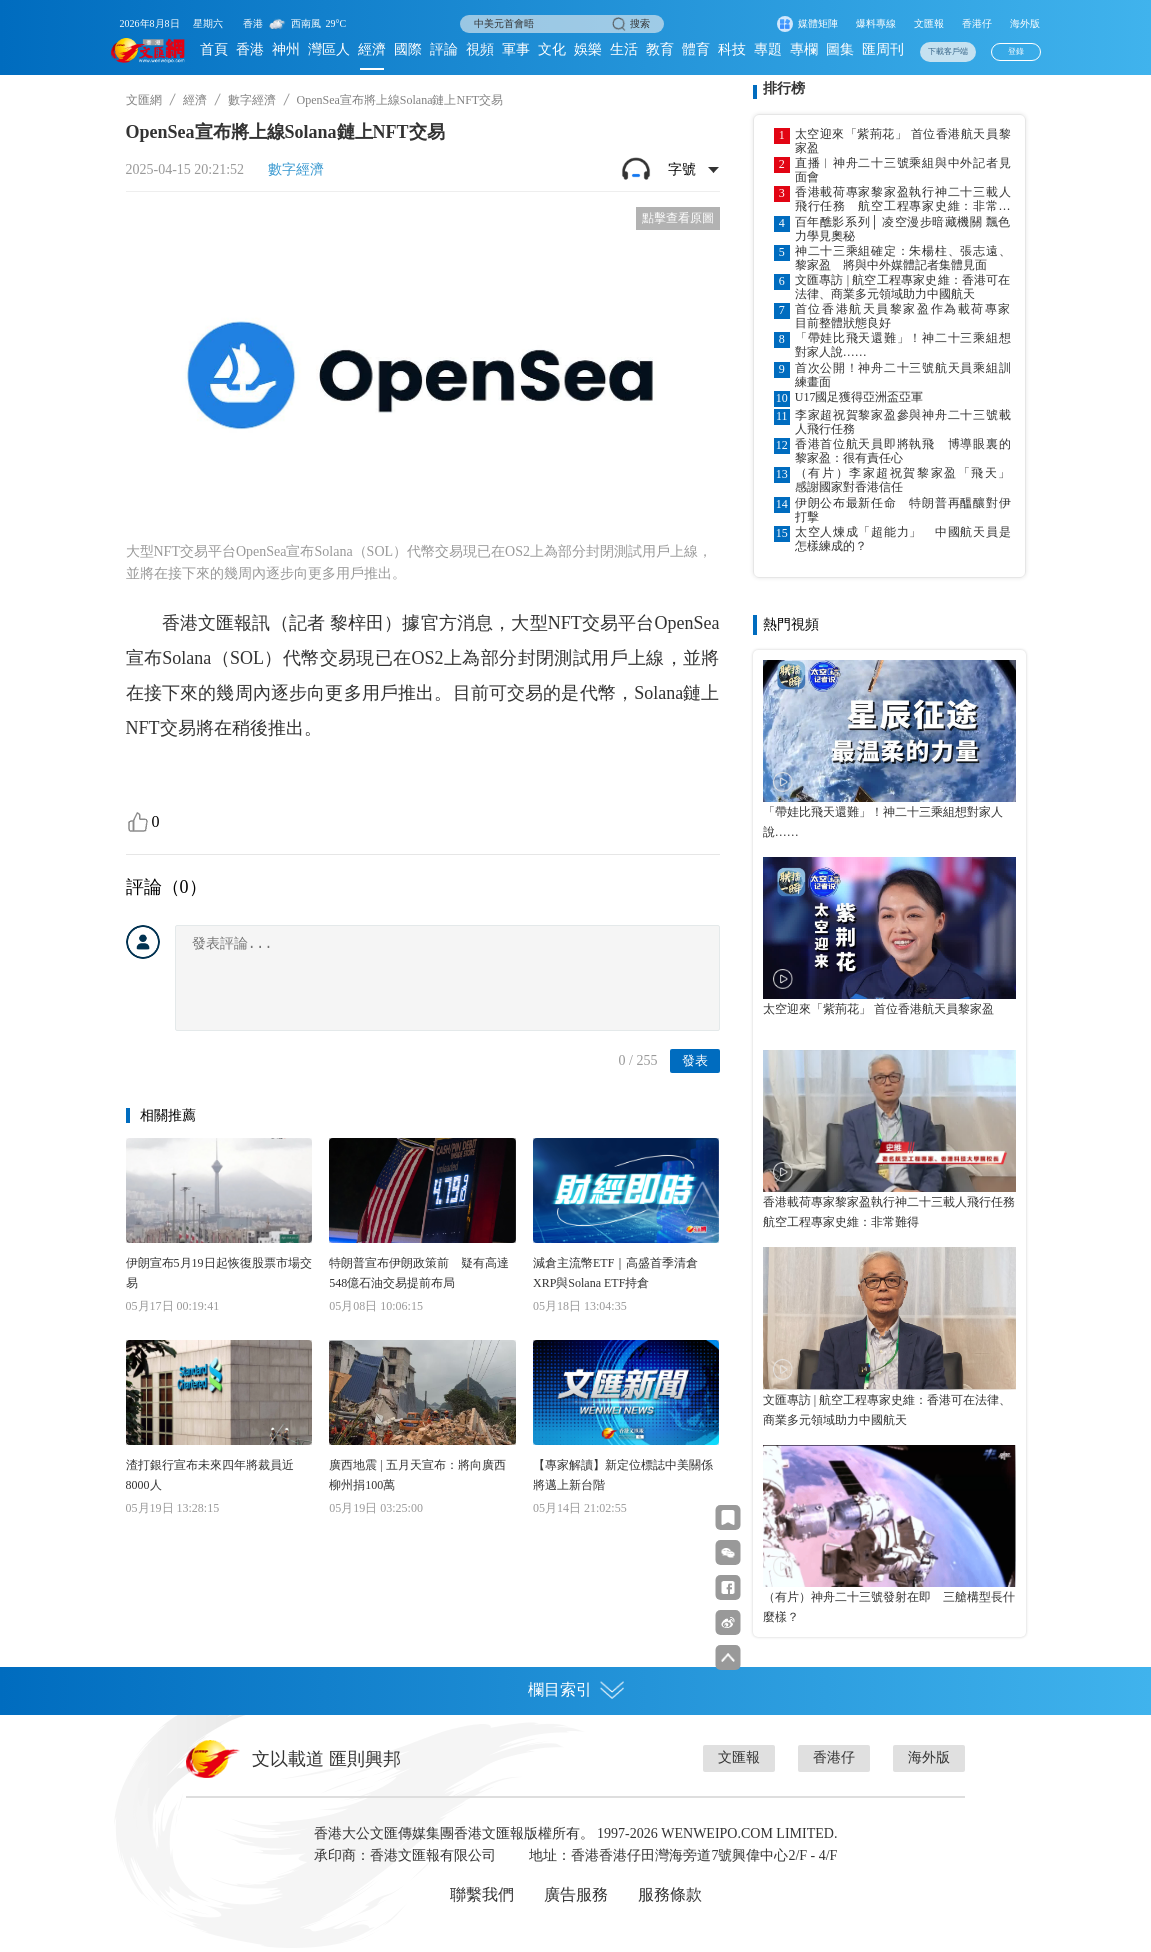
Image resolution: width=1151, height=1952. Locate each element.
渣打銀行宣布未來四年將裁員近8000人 (210, 1475)
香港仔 (977, 23)
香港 (250, 49)
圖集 (840, 49)
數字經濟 (252, 100)
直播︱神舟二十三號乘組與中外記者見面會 (903, 170)
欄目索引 (576, 1690)
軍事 (516, 49)
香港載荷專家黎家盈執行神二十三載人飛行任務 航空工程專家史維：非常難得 (903, 199)
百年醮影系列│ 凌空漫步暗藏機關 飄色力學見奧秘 (903, 229)
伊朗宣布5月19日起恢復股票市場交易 (219, 1273)
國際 (408, 49)
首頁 (214, 49)
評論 (444, 49)
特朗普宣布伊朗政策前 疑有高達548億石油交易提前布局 (419, 1273)
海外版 (1025, 23)
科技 (732, 49)
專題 (768, 49)
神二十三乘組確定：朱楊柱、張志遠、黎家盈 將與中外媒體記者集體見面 (903, 258)
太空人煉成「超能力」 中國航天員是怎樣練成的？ (903, 539)
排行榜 (784, 88)
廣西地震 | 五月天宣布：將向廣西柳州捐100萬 (417, 1475)
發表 (695, 1060)
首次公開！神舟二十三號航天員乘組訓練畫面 (903, 375)
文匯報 (929, 23)
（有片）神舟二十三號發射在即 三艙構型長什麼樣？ (889, 1607)
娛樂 (588, 49)
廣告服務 (576, 1894)
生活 (624, 49)
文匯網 (144, 100)
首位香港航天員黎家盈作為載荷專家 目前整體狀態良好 (903, 316)
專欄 (804, 49)
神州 (286, 49)
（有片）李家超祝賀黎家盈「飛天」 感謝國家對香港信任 (903, 480)
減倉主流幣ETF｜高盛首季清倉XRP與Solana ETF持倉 (615, 1273)
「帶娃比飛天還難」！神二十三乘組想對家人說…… (903, 345)
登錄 (1016, 51)
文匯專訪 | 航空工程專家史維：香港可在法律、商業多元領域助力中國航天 (903, 287)
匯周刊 (883, 49)
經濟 (372, 49)
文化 (552, 49)
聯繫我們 (482, 1894)
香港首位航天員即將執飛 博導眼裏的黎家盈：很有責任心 (903, 451)
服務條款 (670, 1894)
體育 (696, 49)
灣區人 (329, 49)
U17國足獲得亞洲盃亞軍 (859, 397)
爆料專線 (876, 23)
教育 (660, 49)
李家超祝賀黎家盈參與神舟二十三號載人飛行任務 (903, 422)
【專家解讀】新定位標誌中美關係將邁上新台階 (623, 1475)
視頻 (480, 49)
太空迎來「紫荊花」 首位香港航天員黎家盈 (903, 141)
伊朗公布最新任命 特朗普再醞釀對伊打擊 (903, 510)
